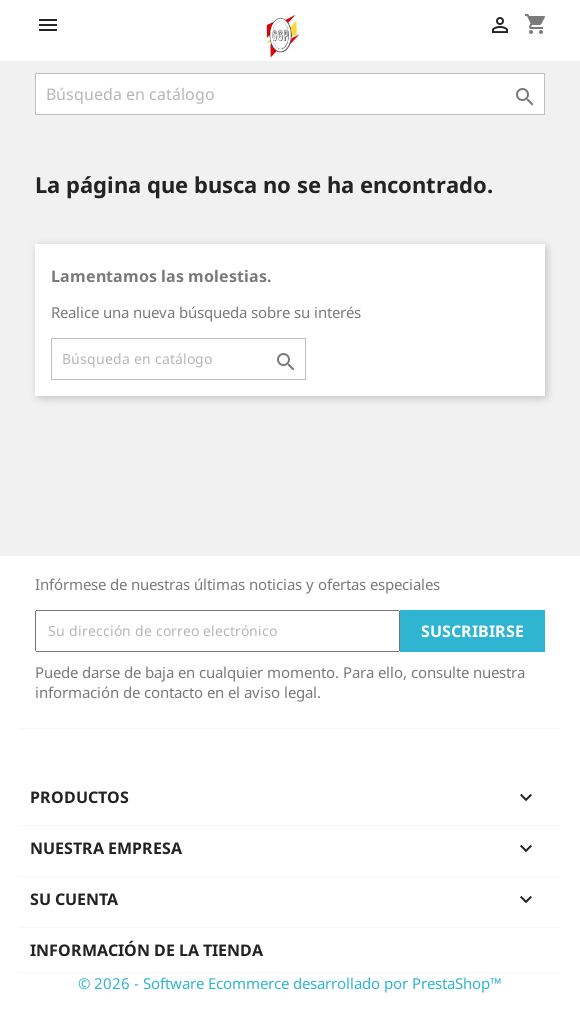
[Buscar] (290, 94)
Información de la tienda (146, 950)
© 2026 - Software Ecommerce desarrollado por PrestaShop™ (290, 983)
